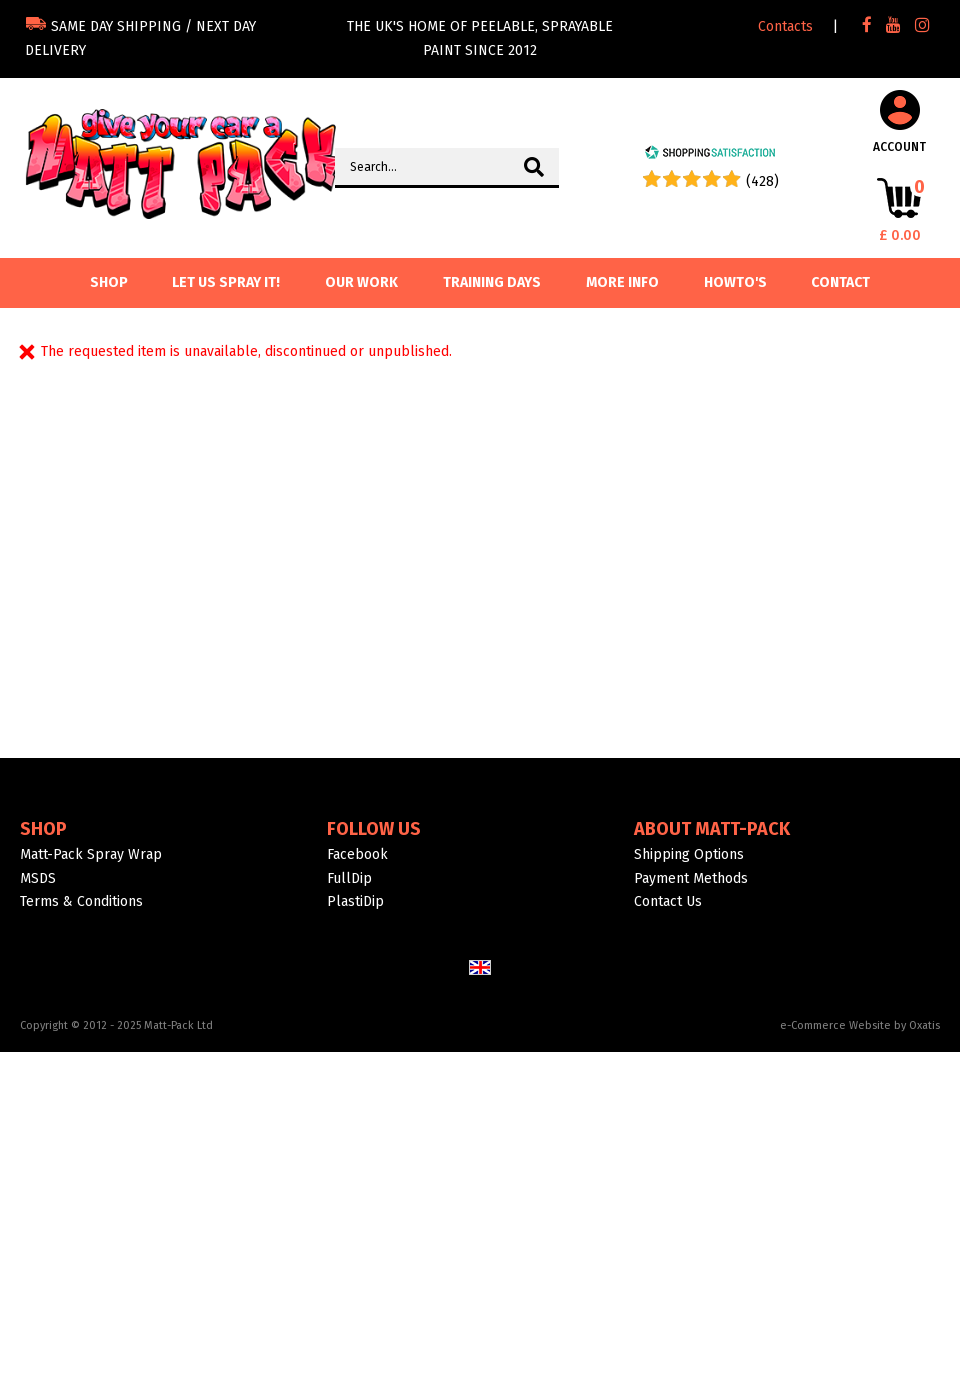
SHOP (109, 282)
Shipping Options (689, 854)
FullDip (349, 878)
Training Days (492, 282)
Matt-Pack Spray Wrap (91, 854)
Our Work (361, 282)
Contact (840, 282)
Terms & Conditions (81, 901)
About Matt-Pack (712, 829)
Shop (43, 829)
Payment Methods (691, 878)
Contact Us (668, 901)
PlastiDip (355, 901)
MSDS (38, 878)
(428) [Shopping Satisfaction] (762, 181)
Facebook (357, 854)
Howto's (735, 282)
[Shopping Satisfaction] (710, 155)
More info (622, 282)
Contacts (785, 26)
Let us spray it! (226, 282)
